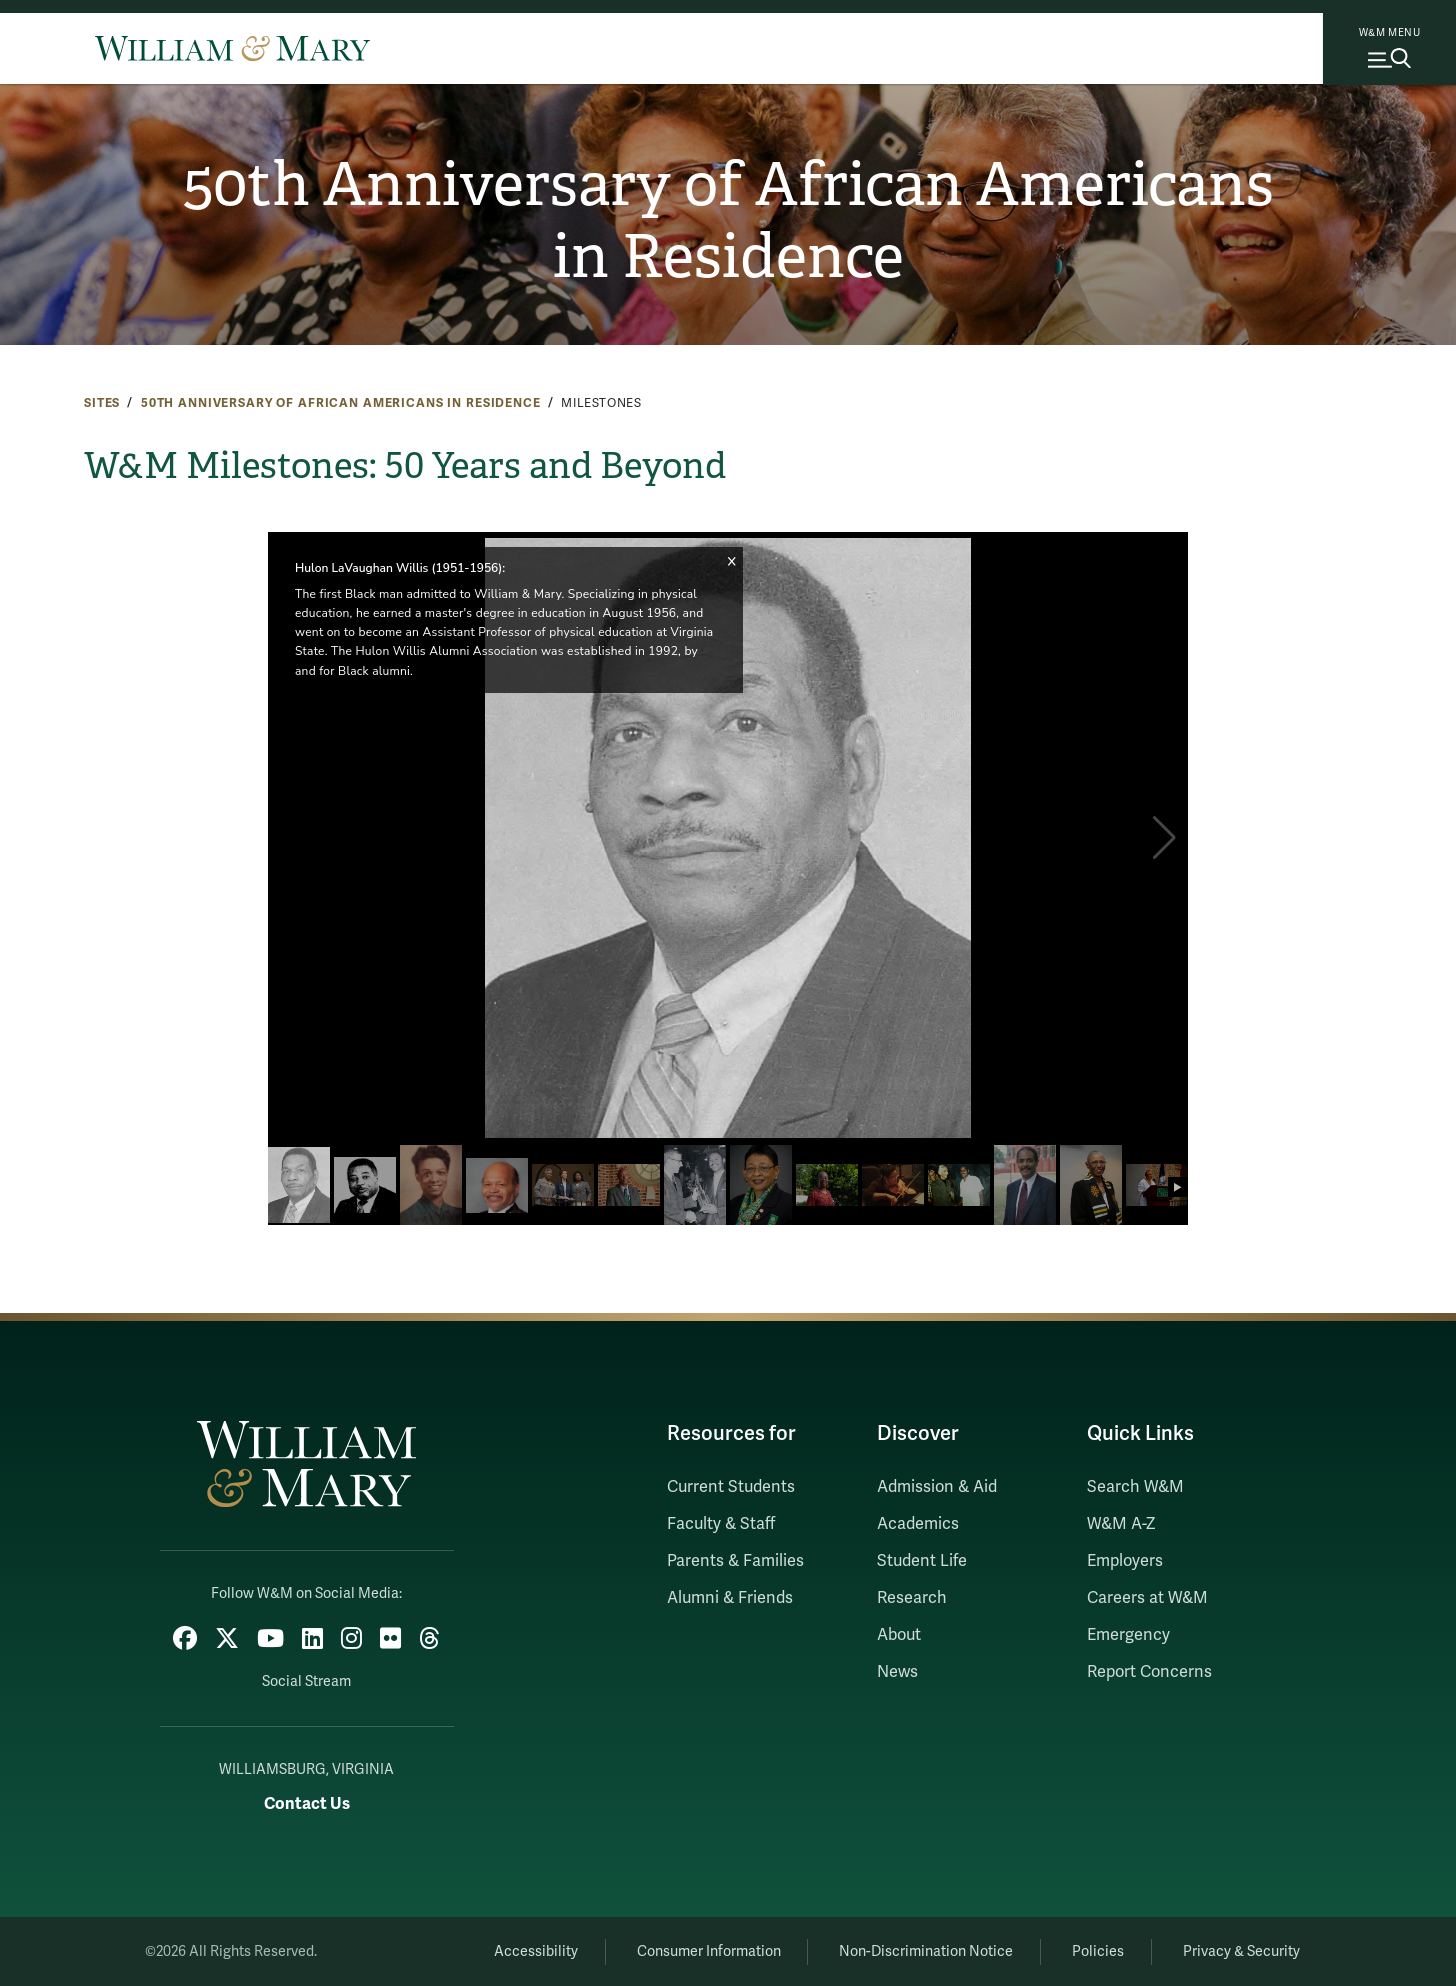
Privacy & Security (1241, 1951)
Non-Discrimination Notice (926, 1951)
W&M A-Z (1121, 1524)
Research (912, 1598)
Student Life (922, 1561)
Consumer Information (709, 1951)
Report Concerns (1149, 1672)
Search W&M (1135, 1487)
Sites (102, 403)
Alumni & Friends (730, 1598)
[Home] (232, 48)
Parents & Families (735, 1561)
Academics (918, 1524)
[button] (1164, 838)
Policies (1098, 1951)
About (899, 1635)
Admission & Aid (937, 1487)
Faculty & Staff (721, 1524)
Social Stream (306, 1681)
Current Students (731, 1487)
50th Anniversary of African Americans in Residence (728, 221)
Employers (1125, 1561)
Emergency (1128, 1635)
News (897, 1672)
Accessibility (536, 1951)
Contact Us (307, 1803)
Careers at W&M (1147, 1598)
